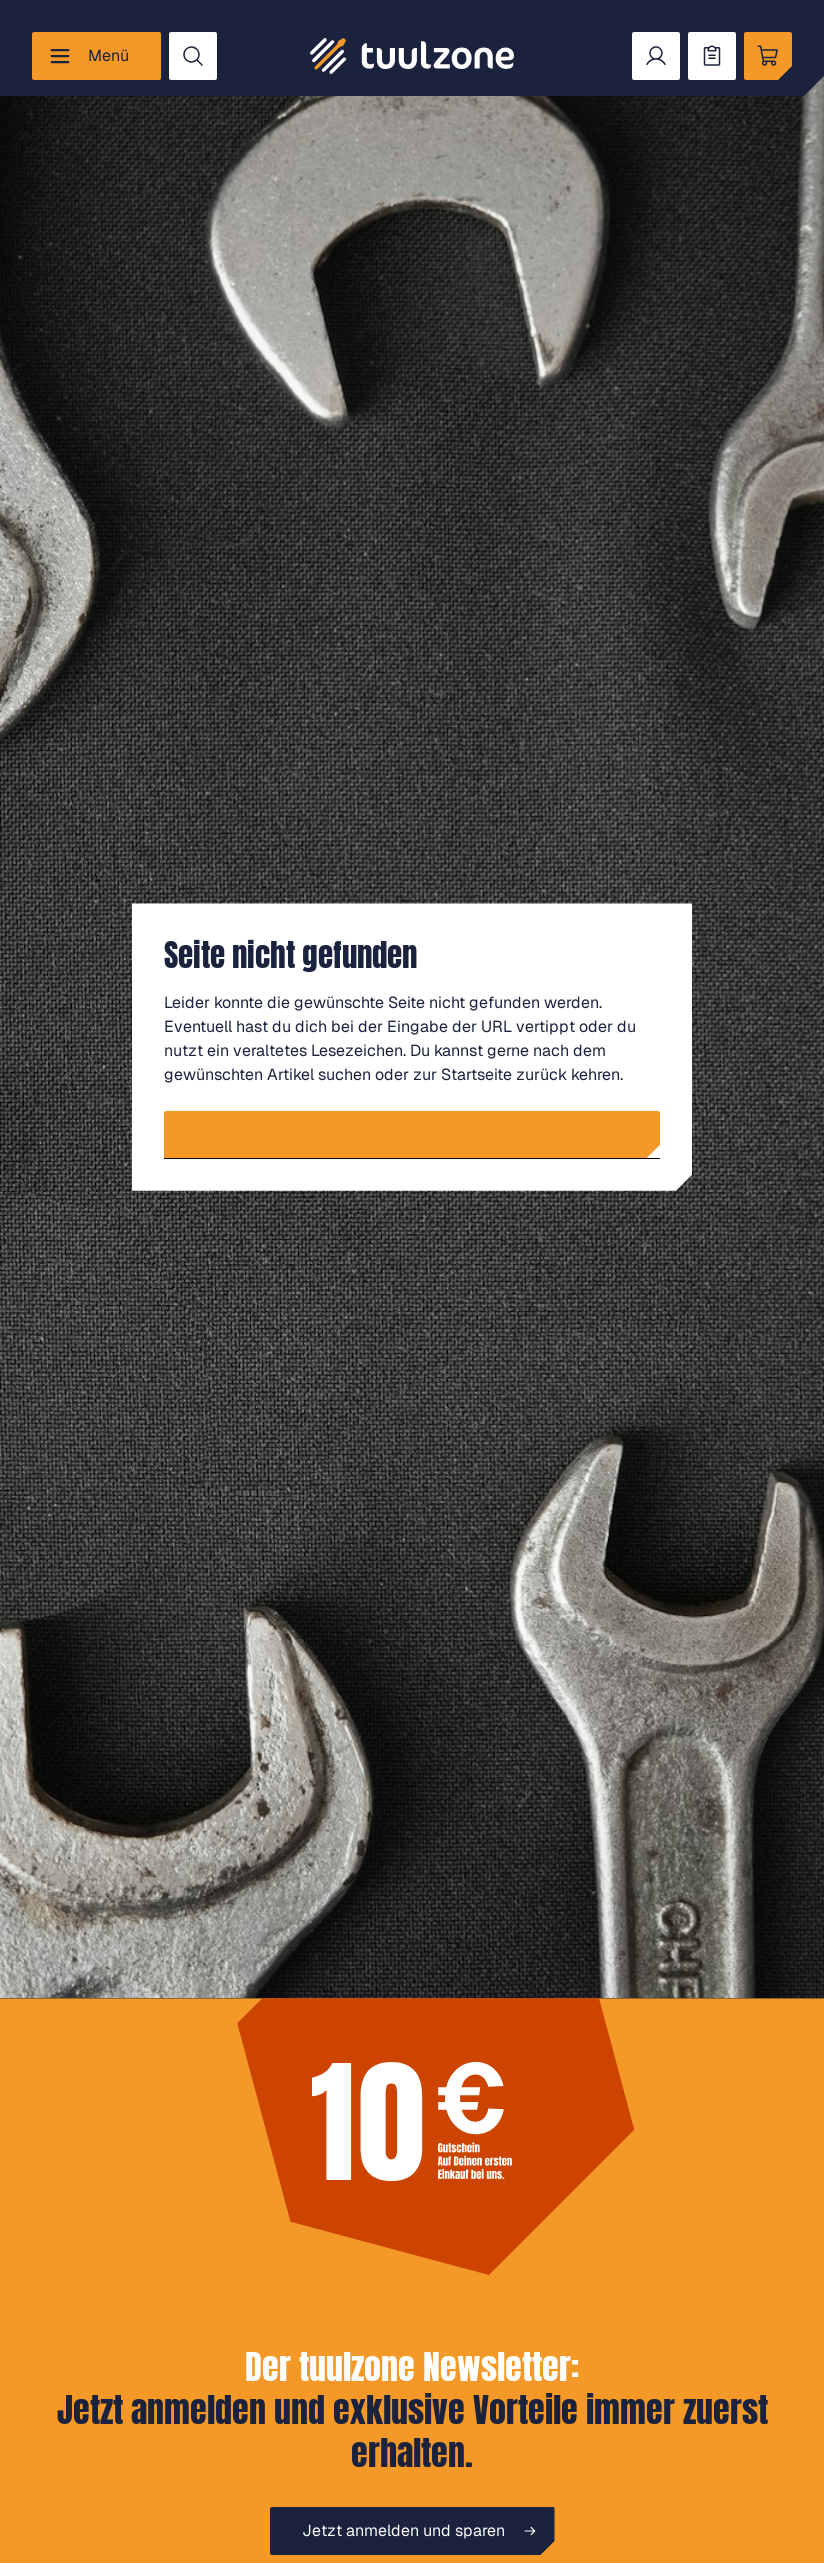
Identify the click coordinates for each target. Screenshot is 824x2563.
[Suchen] (193, 56)
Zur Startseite (420, 1134)
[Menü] (96, 56)
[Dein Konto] (656, 56)
